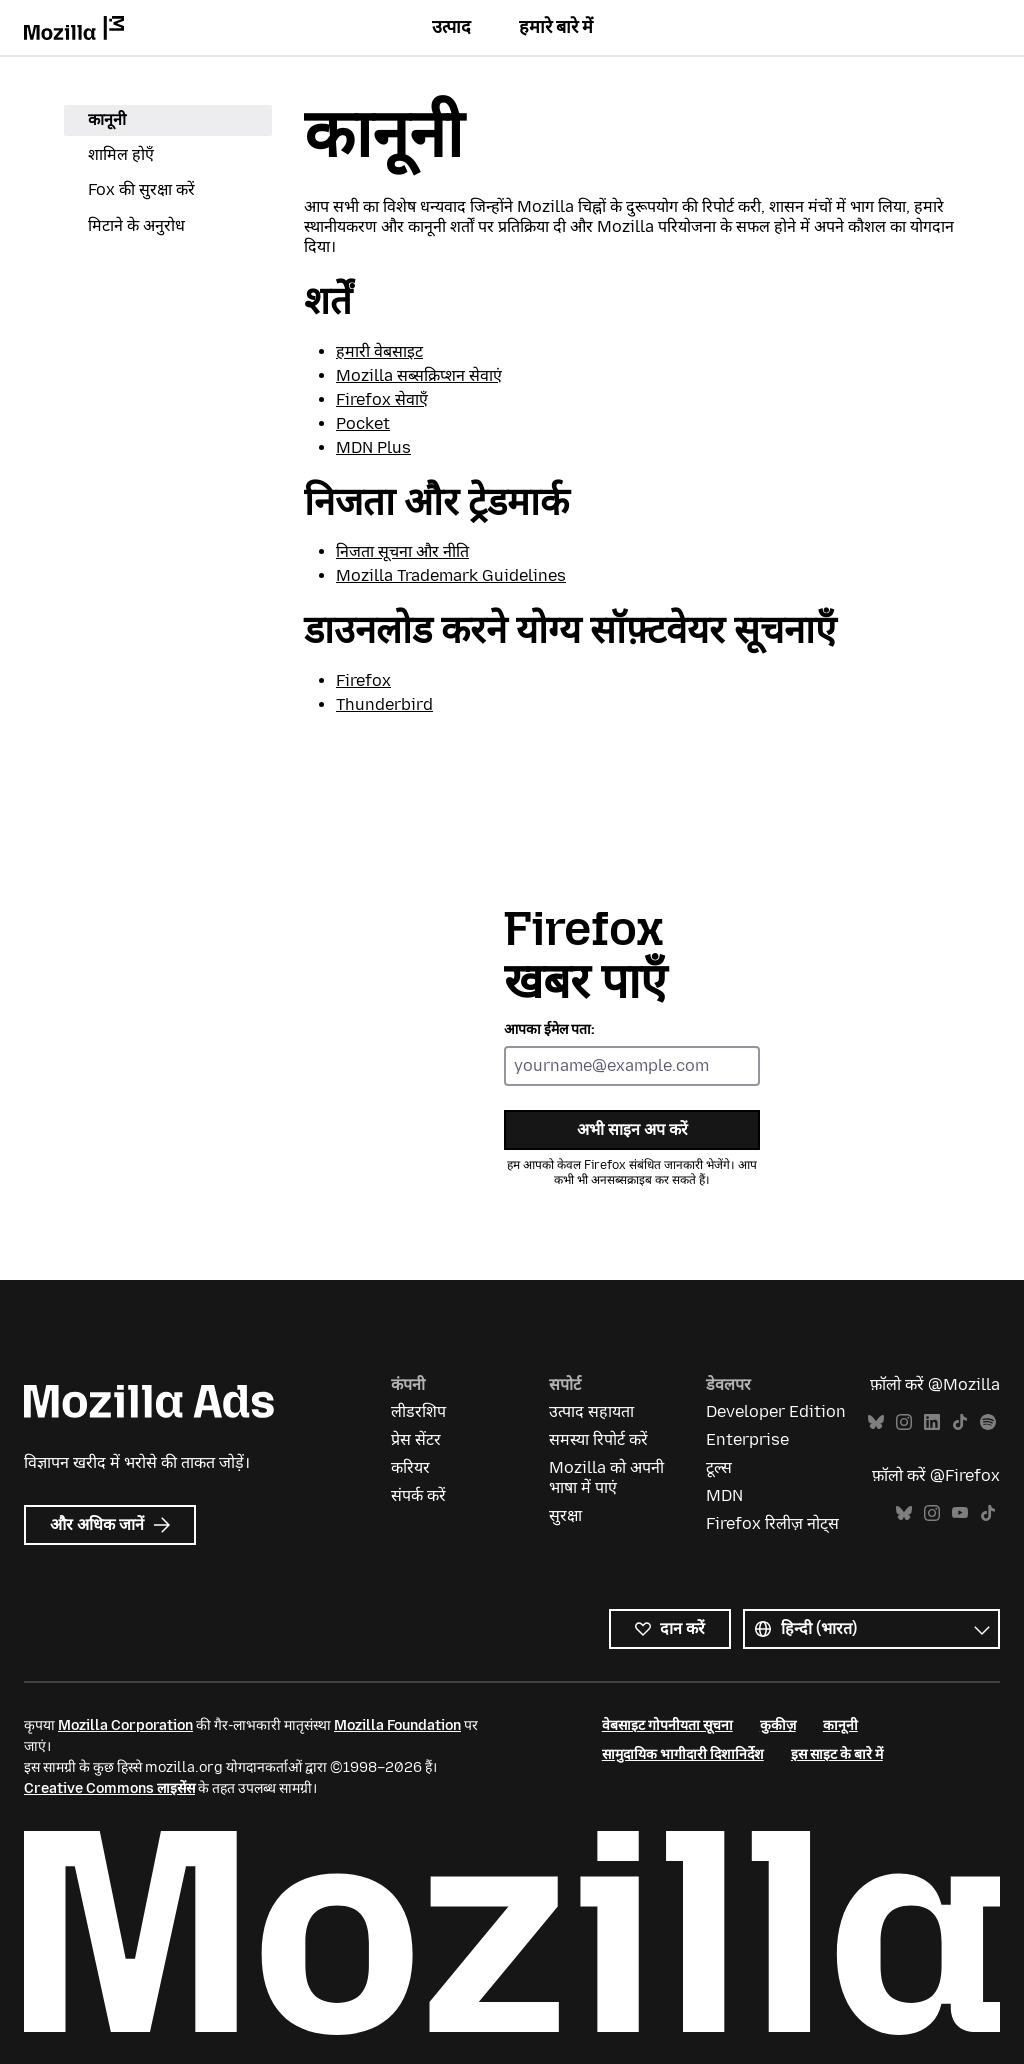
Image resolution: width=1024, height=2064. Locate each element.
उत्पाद (451, 27)
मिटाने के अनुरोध (136, 225)
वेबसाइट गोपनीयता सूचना (667, 1725)
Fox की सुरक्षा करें (141, 189)
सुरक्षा (565, 1515)
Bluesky (876, 1422)
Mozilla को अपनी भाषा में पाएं (606, 1477)
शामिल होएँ (121, 154)
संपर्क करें (418, 1495)
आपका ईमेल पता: (549, 1029)
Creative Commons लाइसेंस (109, 1788)
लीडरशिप (418, 1411)
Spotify (988, 1422)
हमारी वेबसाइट (379, 351)
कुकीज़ (778, 1725)
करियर (410, 1467)
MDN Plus (373, 447)
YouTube (960, 1513)
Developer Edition (776, 1411)
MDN (724, 1495)
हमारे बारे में (556, 27)
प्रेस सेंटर (416, 1439)
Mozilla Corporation (125, 1725)
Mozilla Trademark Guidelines (451, 575)
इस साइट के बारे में (837, 1754)
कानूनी (107, 119)
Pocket (363, 423)
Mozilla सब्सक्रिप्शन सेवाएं (419, 375)
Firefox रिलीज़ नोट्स (772, 1523)
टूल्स (719, 1467)
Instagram (904, 1422)
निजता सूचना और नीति (402, 551)
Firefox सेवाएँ (382, 399)
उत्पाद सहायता (591, 1411)
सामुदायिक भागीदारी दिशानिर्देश (683, 1754)
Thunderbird (384, 704)
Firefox (363, 680)
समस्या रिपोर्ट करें (598, 1439)
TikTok (960, 1422)
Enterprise (747, 1439)
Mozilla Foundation (397, 1725)
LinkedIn (932, 1422)
